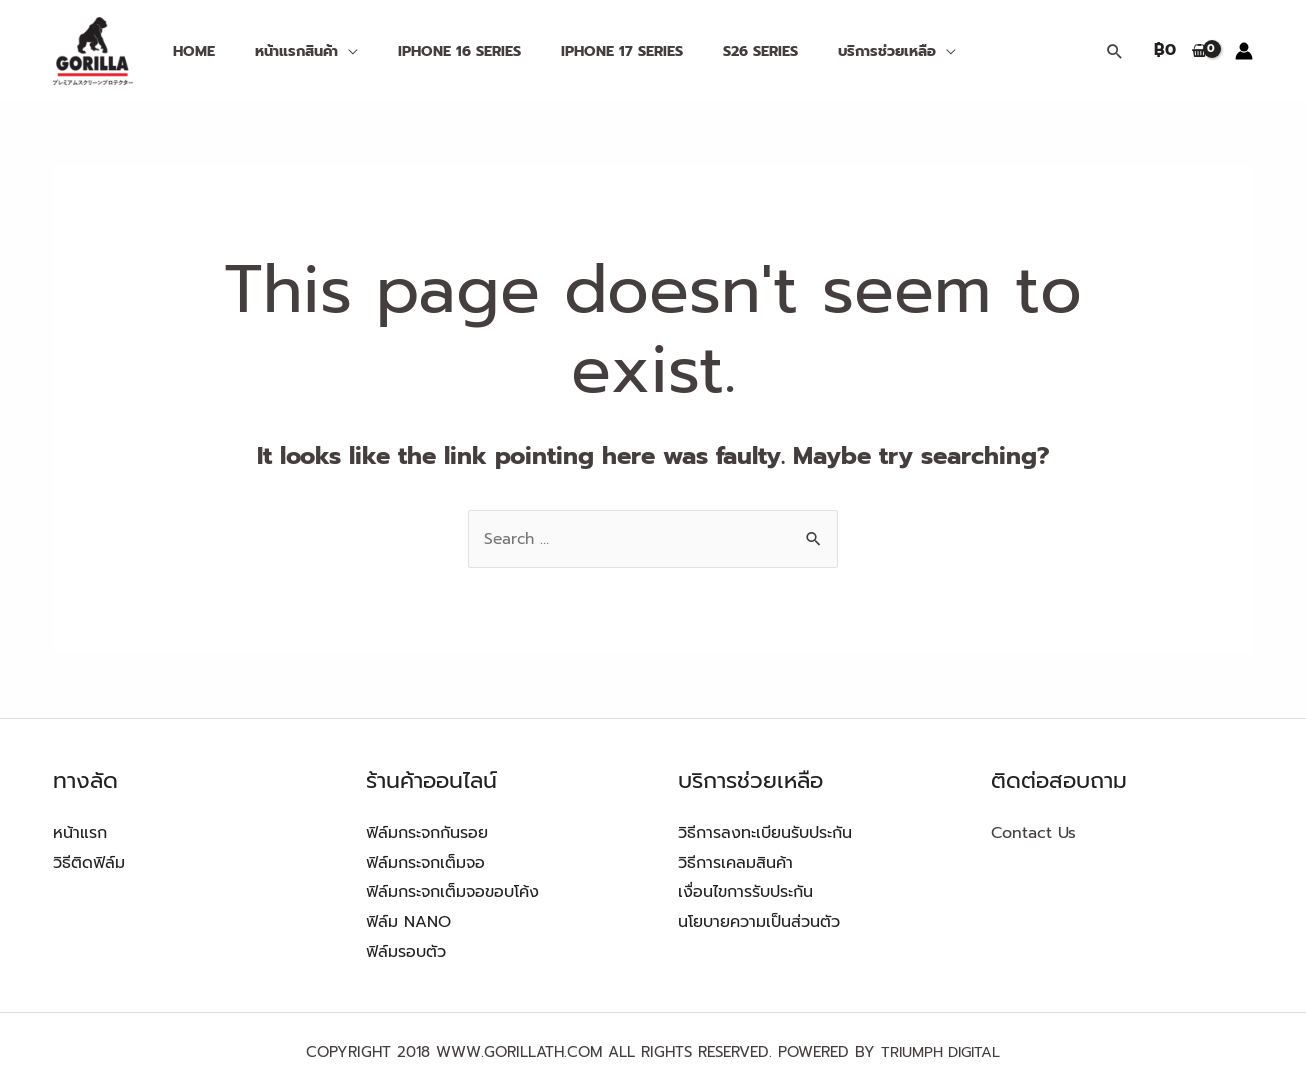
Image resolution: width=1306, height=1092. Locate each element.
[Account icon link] (1244, 51)
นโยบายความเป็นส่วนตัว (759, 922)
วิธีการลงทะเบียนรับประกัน (765, 833)
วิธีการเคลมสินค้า (735, 863)
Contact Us (1033, 833)
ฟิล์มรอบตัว (406, 952)
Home (188, 51)
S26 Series (710, 51)
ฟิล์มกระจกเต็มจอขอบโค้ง (452, 892)
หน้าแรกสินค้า (279, 51)
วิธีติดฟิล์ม (89, 863)
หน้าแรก (80, 833)
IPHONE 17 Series (583, 51)
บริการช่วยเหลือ (825, 51)
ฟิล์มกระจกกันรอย (427, 833)
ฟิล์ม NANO (408, 922)
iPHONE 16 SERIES (431, 51)
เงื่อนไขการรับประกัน (745, 892)
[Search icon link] (1115, 51)
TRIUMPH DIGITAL (940, 1052)
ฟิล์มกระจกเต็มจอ (425, 863)
